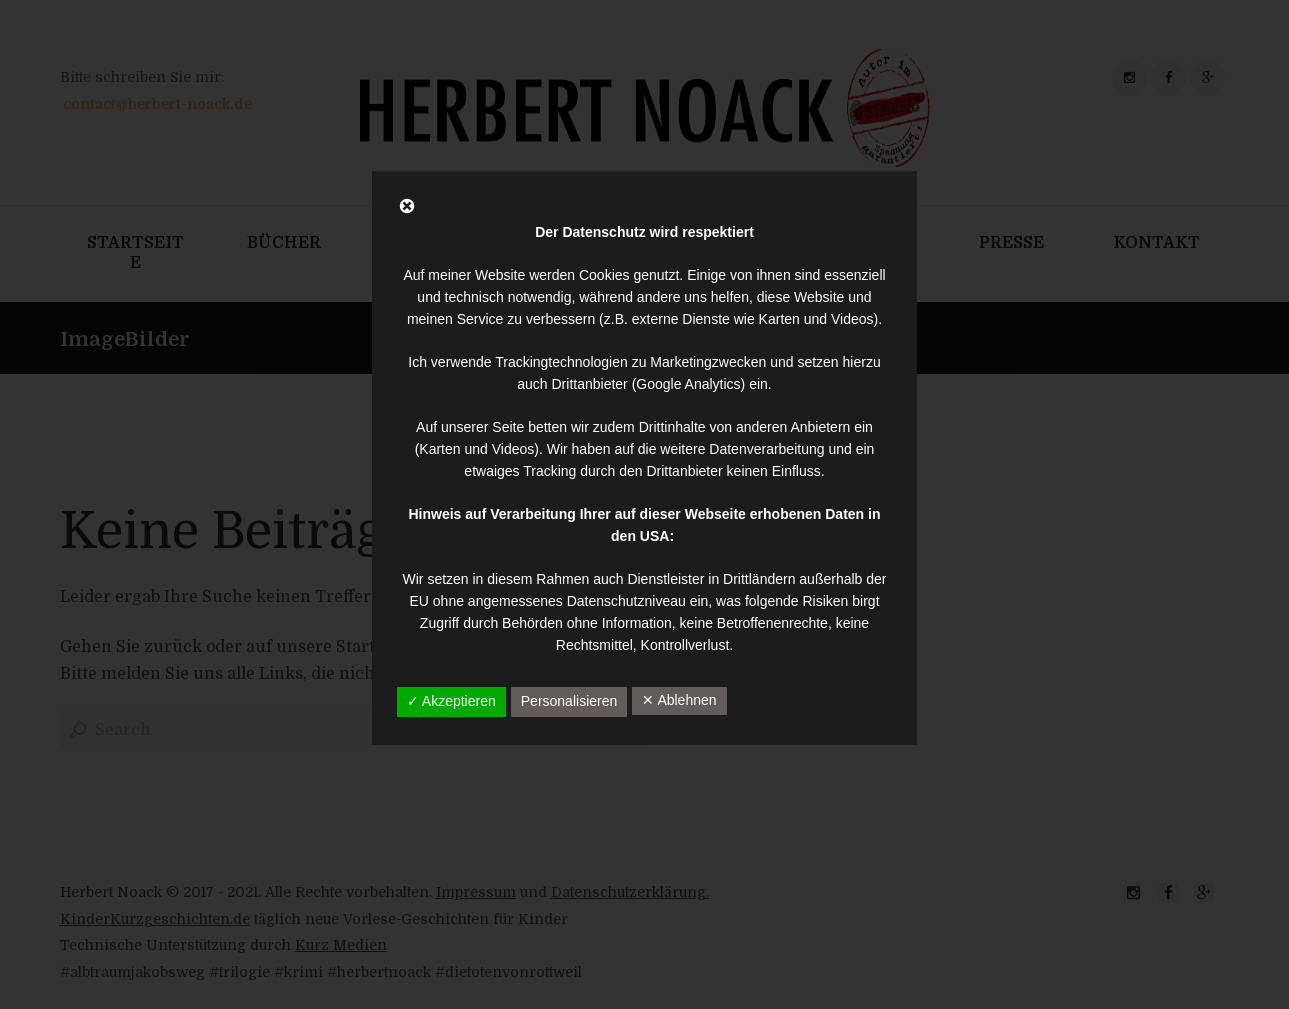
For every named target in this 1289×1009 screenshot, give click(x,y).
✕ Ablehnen (679, 700)
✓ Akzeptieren (451, 701)
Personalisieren (569, 701)
